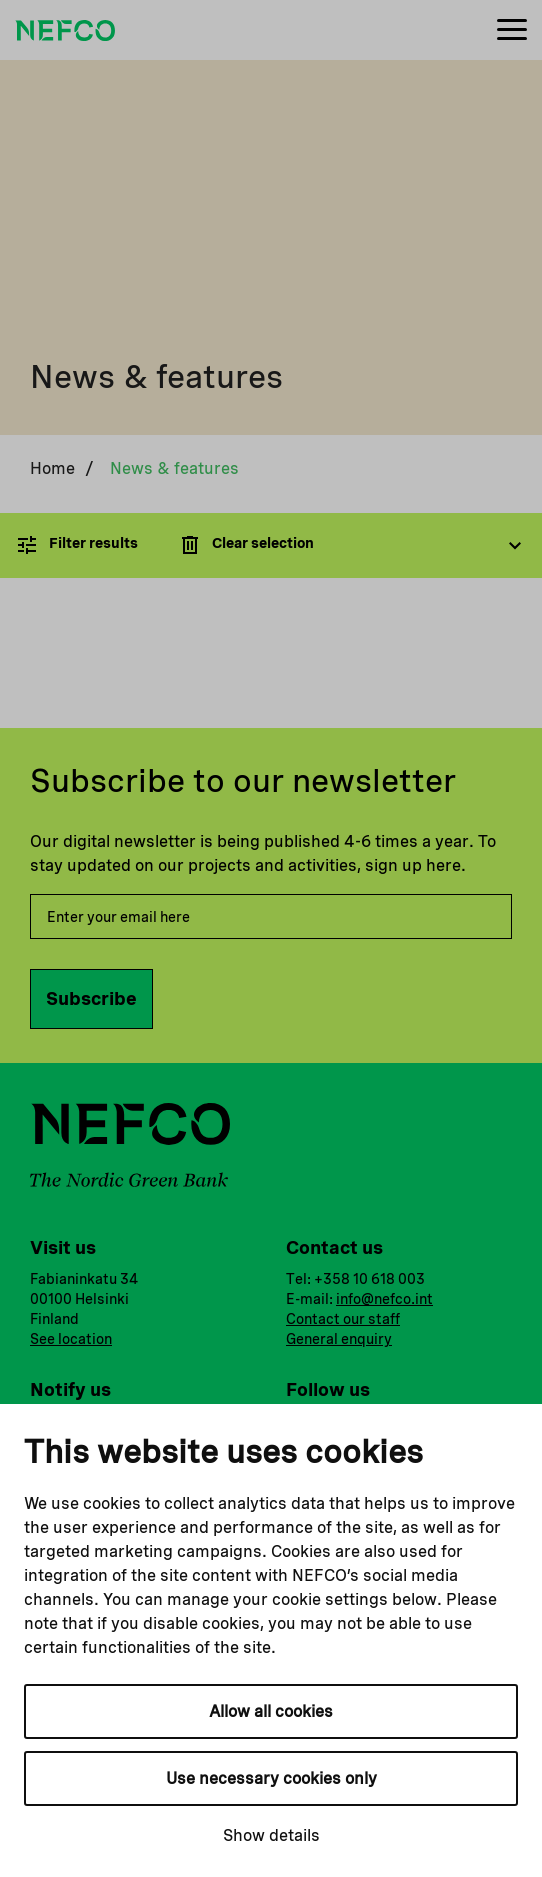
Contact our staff (343, 1319)
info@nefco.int (384, 1299)
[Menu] (512, 30)
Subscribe (91, 998)
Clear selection (246, 545)
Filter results (76, 545)
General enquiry (339, 1339)
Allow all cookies (271, 1711)
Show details (271, 1835)
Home (52, 468)
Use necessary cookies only (271, 1778)
